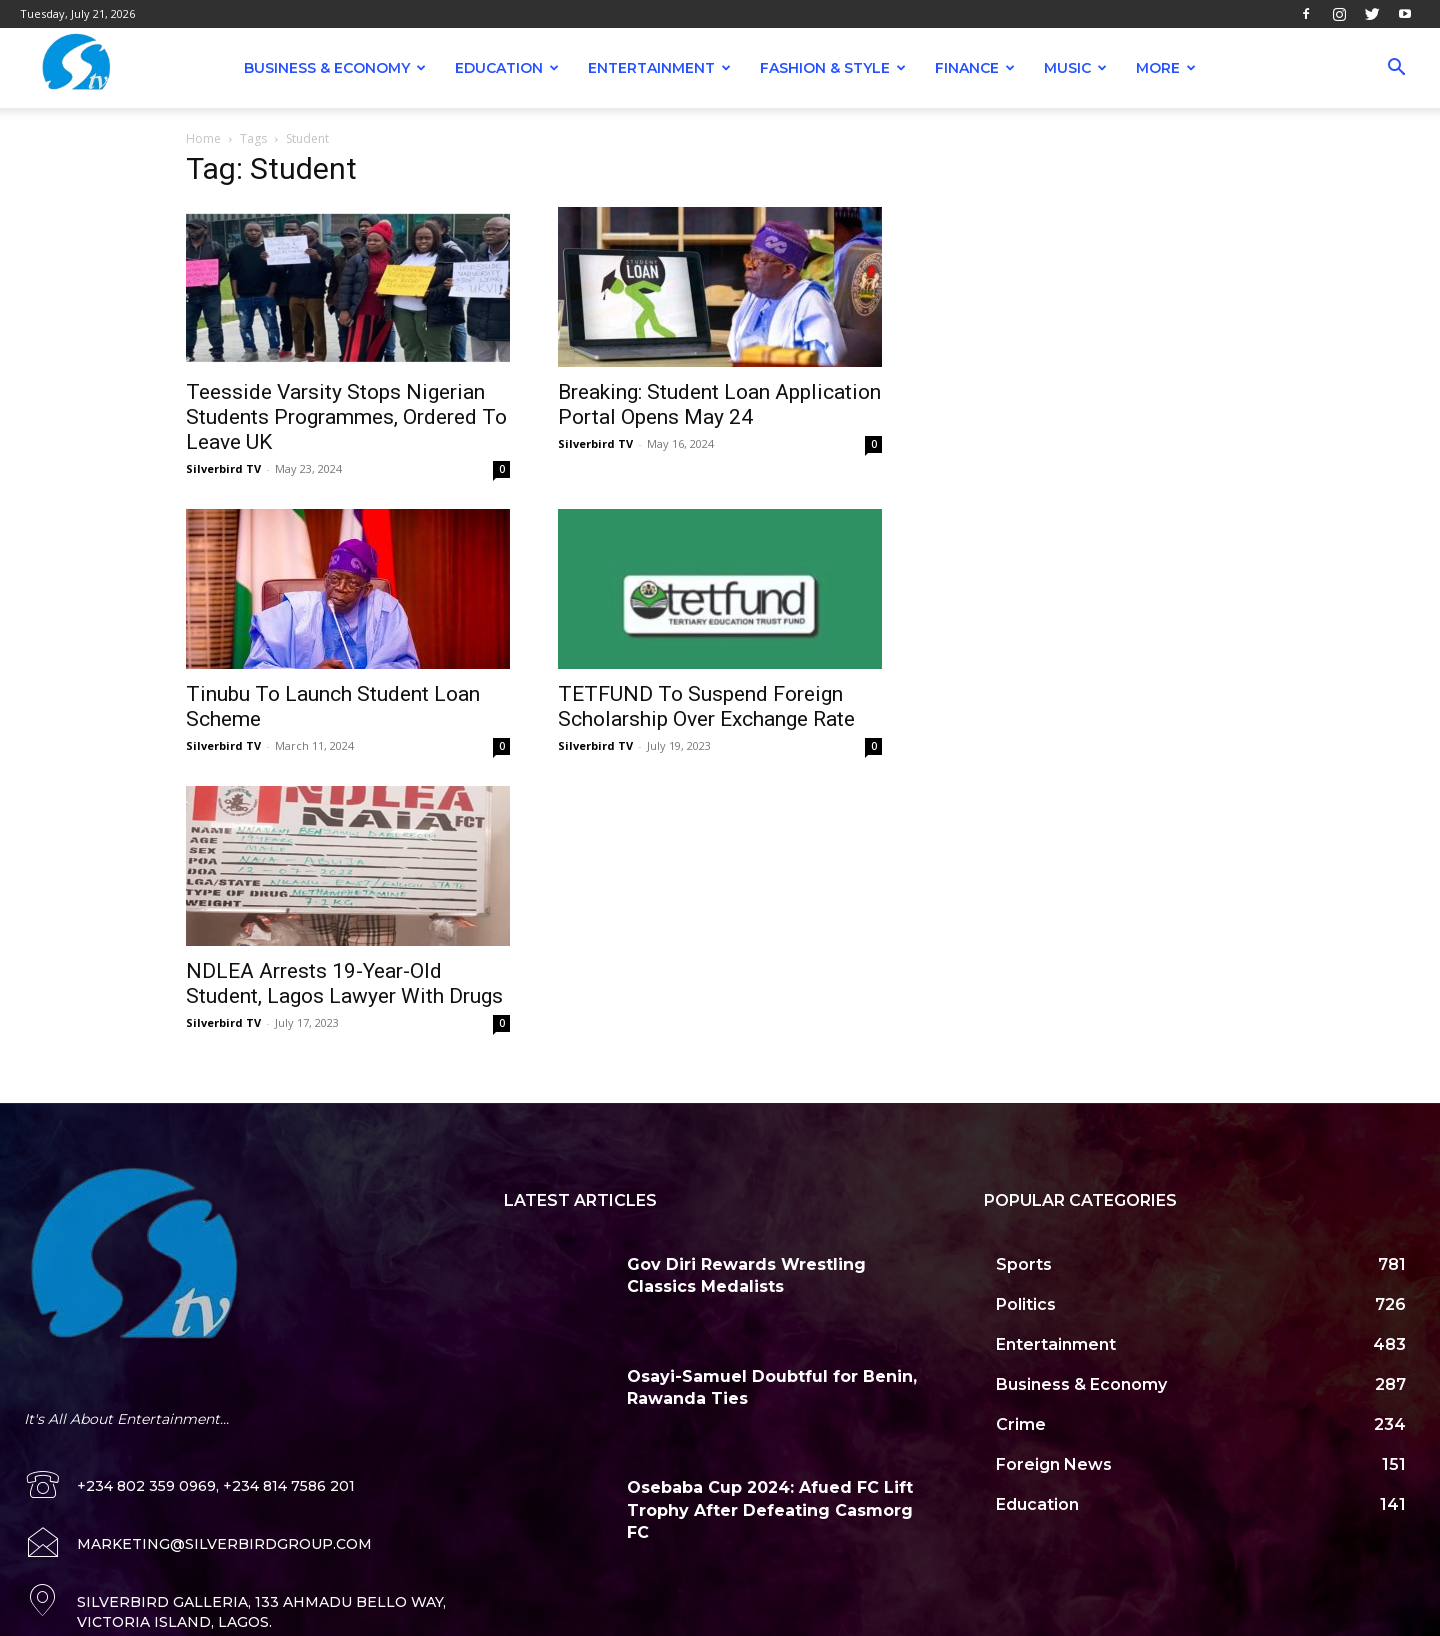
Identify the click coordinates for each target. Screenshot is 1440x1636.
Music (1075, 68)
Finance (975, 68)
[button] (1396, 69)
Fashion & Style (833, 68)
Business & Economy (335, 68)
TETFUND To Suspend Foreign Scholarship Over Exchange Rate (706, 706)
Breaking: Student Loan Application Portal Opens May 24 (719, 404)
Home (203, 138)
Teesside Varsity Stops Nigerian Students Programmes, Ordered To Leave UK (346, 417)
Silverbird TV (223, 468)
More (1166, 68)
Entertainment (659, 68)
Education (507, 68)
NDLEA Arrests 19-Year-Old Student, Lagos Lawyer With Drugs (344, 983)
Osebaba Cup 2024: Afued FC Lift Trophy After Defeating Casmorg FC (770, 1510)
